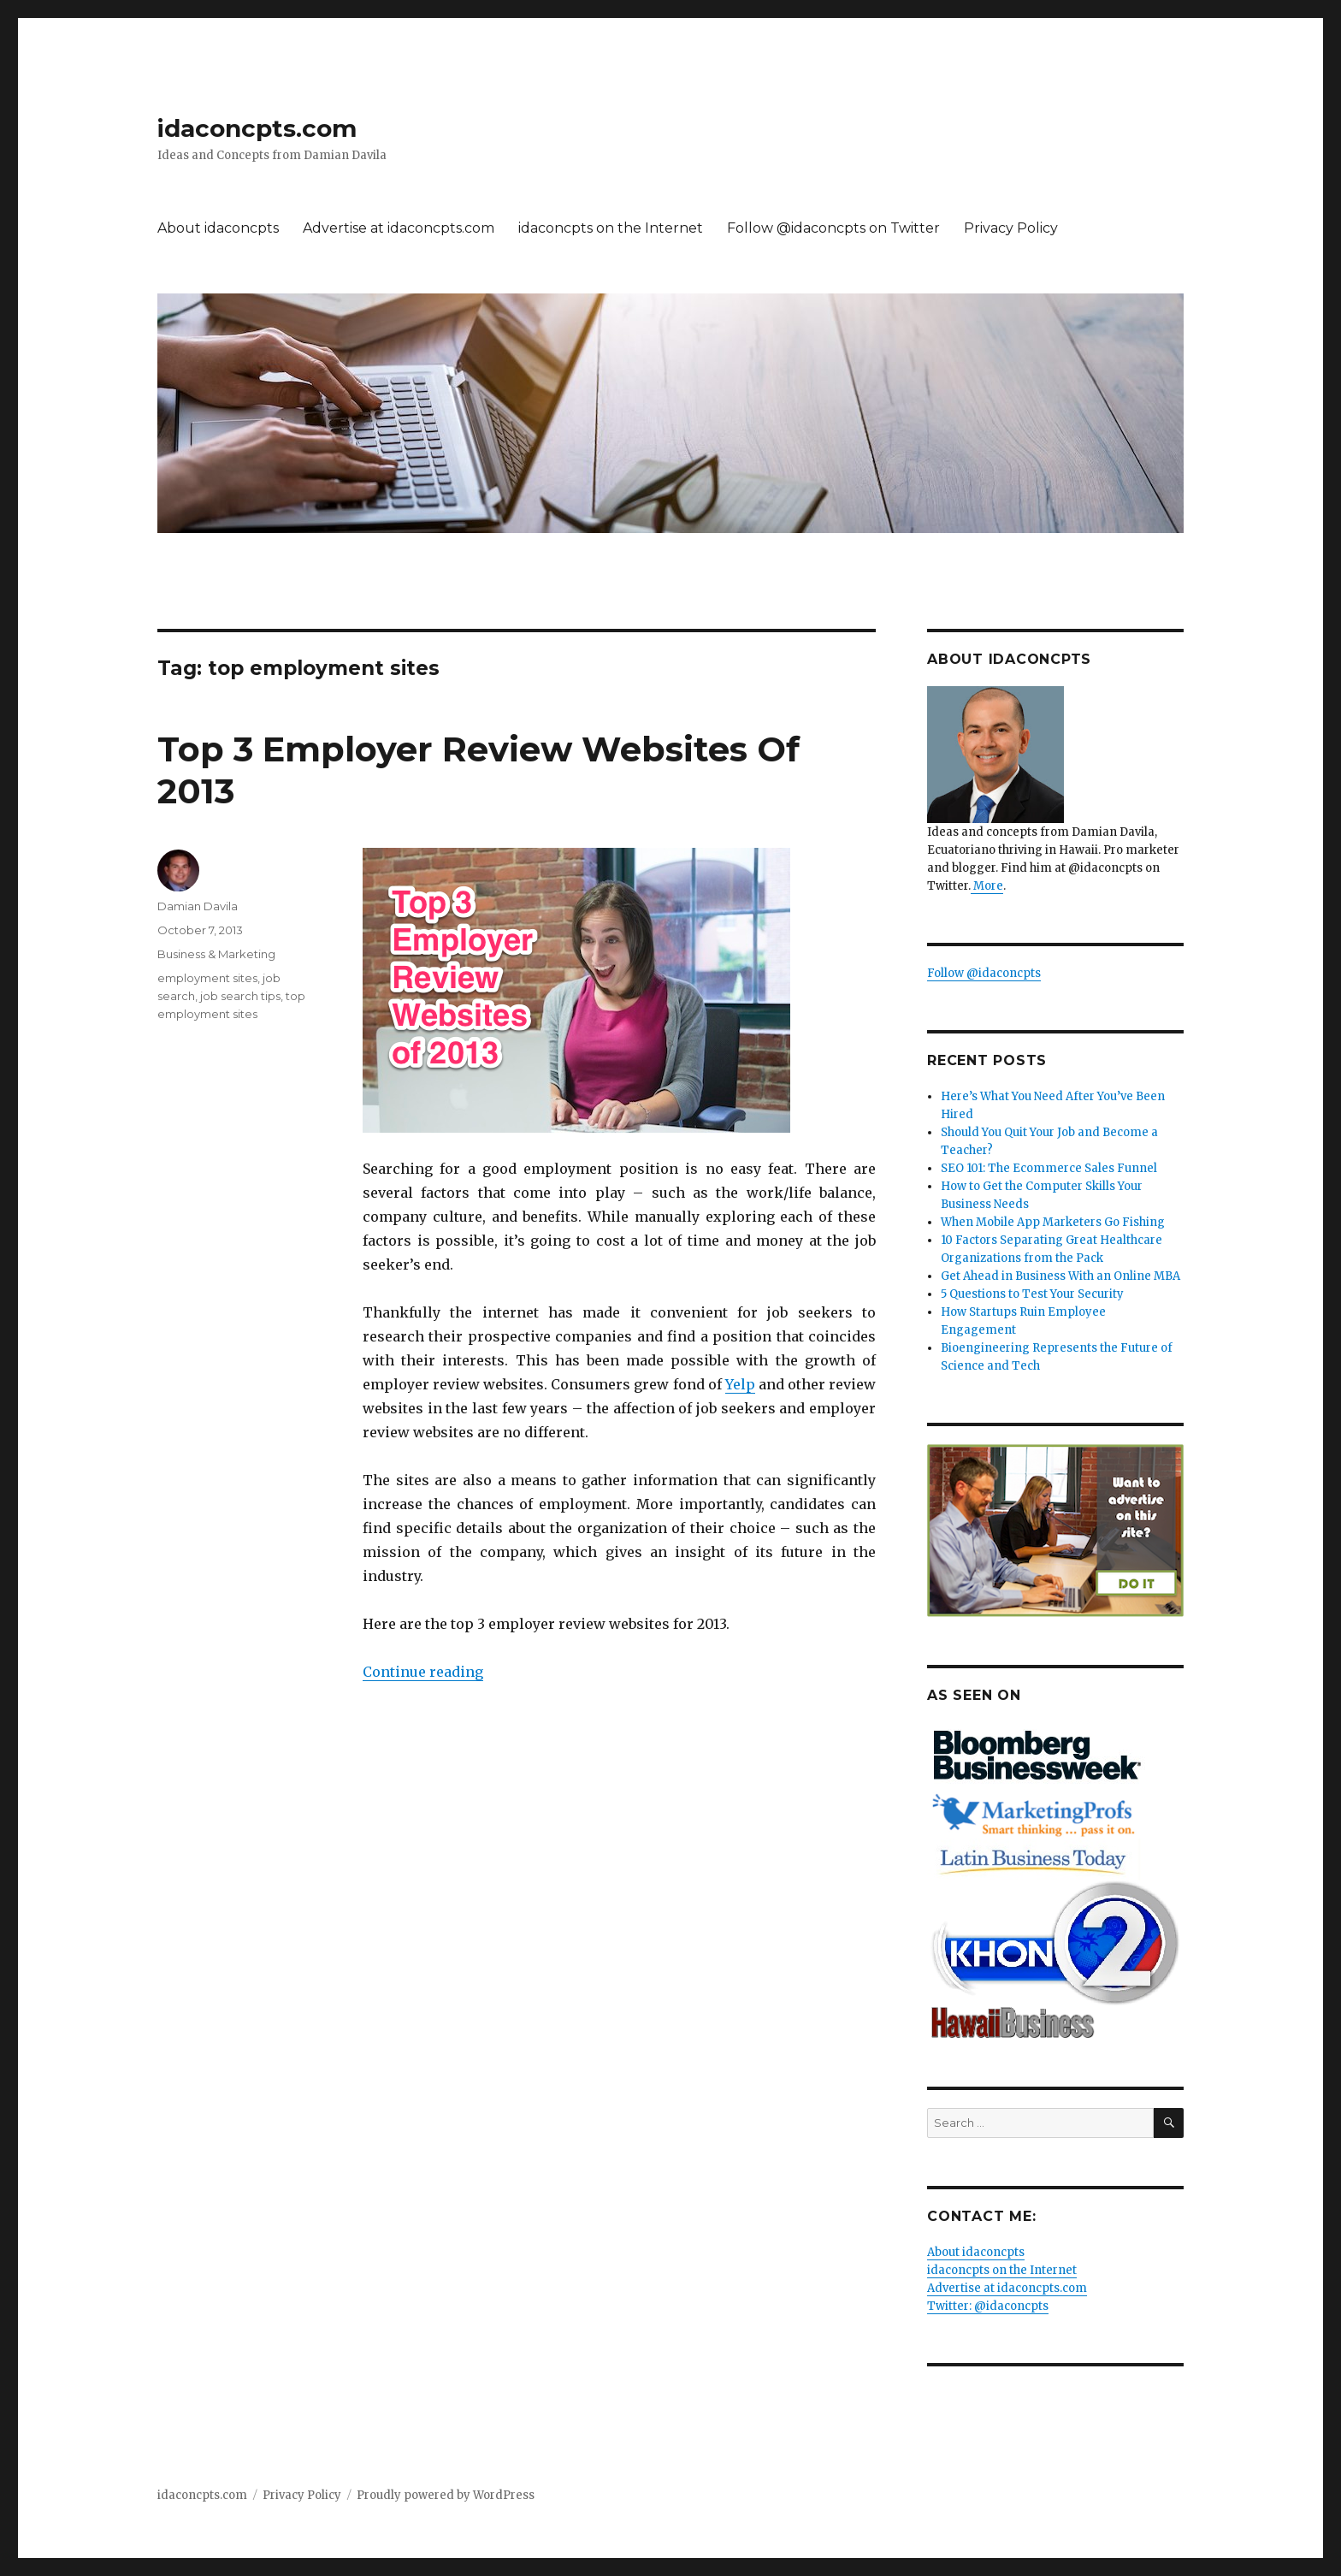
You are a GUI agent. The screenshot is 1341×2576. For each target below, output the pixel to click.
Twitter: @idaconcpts (988, 2306)
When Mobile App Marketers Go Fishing (1053, 1222)
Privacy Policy (1011, 228)
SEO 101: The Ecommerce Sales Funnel (1049, 1168)
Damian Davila (197, 906)
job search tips (240, 996)
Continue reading (423, 1671)
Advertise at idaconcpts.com (398, 228)
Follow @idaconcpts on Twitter (833, 228)
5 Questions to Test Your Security (1032, 1294)
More (987, 886)
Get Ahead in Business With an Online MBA (1060, 1276)
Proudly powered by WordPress (446, 2495)
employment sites (207, 978)
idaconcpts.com (257, 128)
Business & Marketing (216, 954)
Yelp (740, 1384)
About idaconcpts (218, 228)
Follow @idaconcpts (984, 973)
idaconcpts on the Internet (610, 228)
